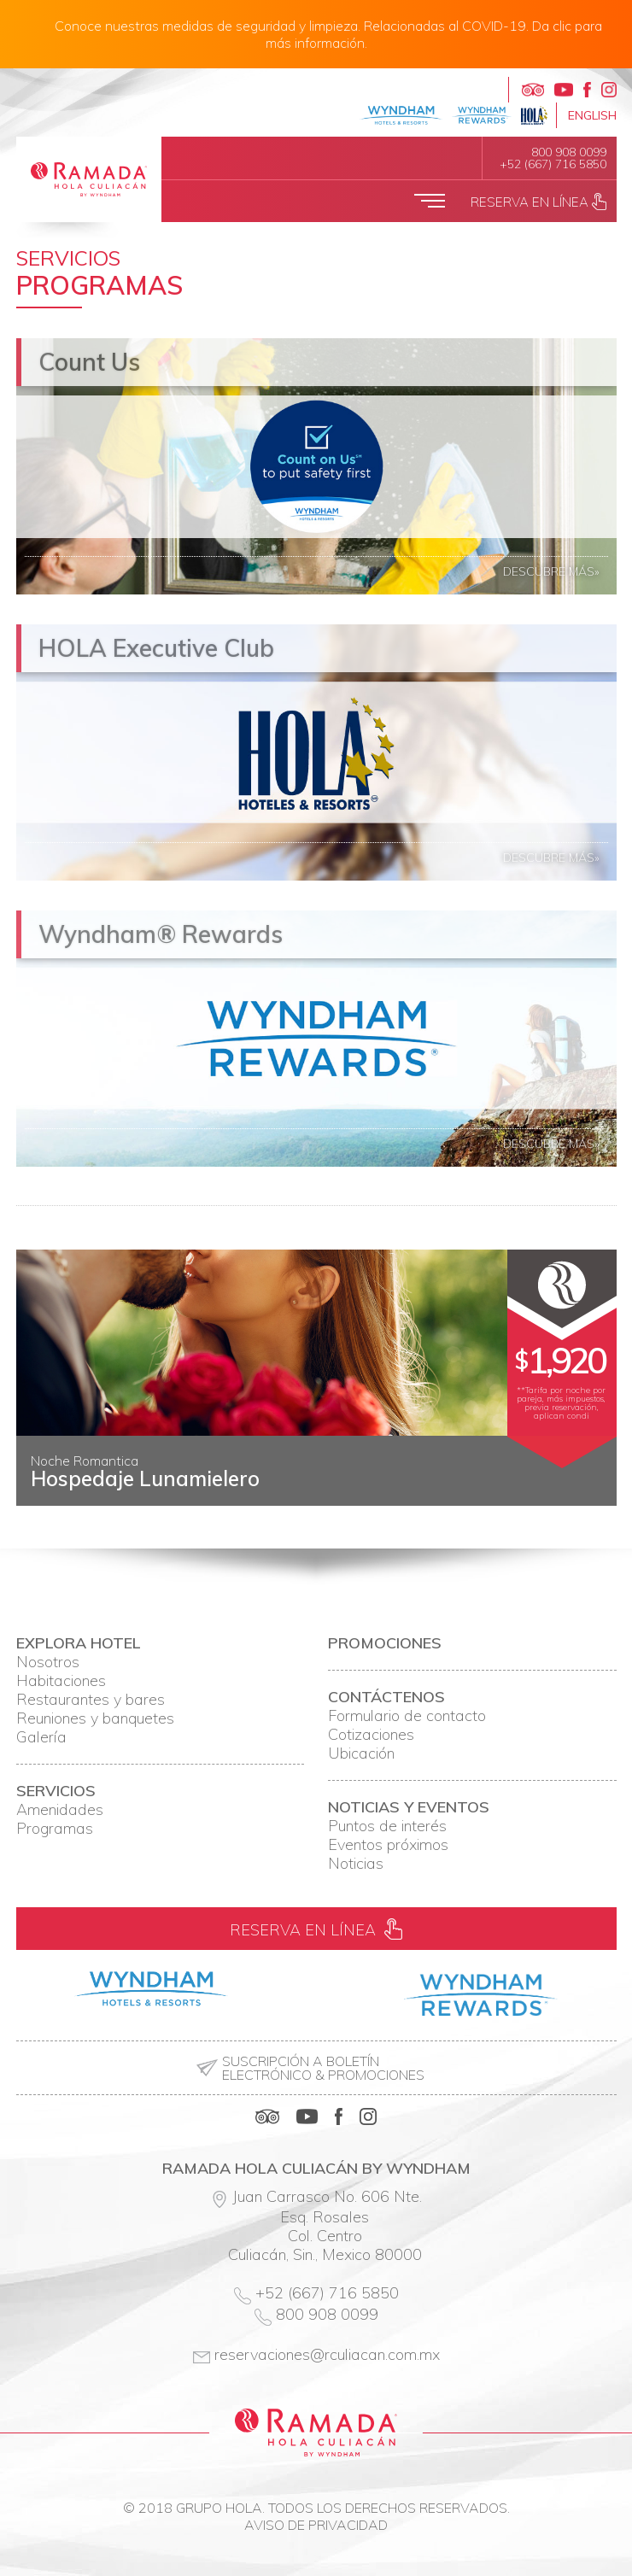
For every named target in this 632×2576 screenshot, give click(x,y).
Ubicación (361, 1753)
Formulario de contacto (407, 1716)
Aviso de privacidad (316, 2524)
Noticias (355, 1863)
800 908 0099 (568, 152)
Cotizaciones (371, 1734)
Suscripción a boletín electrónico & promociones (323, 2067)
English (592, 115)
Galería (41, 1737)
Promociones (385, 1643)
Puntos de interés (387, 1826)
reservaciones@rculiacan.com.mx (327, 2354)
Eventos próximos (388, 1844)
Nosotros (47, 1662)
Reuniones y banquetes (95, 1718)
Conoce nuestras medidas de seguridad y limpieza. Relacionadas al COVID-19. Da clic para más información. (328, 34)
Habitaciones (61, 1680)
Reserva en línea (538, 201)
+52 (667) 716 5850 (553, 164)
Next (594, 1492)
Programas (54, 1828)
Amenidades (59, 1809)
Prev (38, 1492)
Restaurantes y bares (90, 1699)
